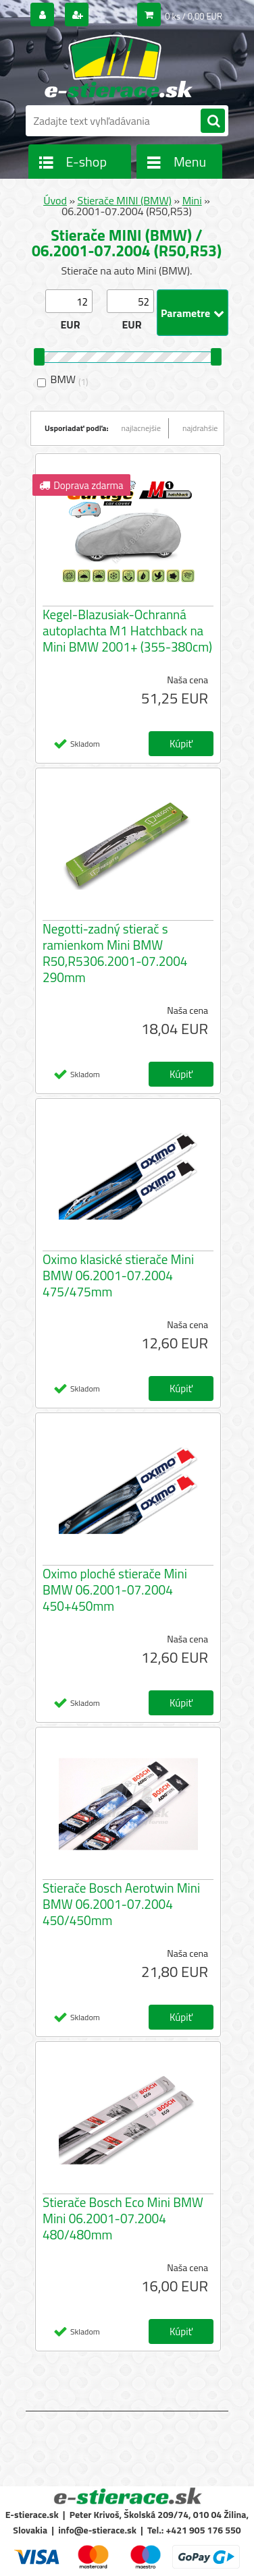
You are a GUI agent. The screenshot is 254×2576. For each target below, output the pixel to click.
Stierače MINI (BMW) (125, 200)
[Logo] (118, 66)
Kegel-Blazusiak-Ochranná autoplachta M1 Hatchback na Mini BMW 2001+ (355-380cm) (127, 630)
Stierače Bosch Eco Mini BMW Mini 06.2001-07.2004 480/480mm (123, 2218)
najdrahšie (200, 428)
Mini (192, 200)
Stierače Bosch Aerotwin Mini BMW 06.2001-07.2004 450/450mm (121, 1904)
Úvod (55, 200)
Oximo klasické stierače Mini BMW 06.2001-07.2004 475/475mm (118, 1275)
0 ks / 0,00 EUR (193, 16)
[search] (213, 121)
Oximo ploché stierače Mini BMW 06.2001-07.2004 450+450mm (115, 1590)
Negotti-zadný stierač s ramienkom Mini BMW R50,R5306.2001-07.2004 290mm (115, 953)
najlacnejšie (141, 428)
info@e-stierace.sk (97, 2530)
